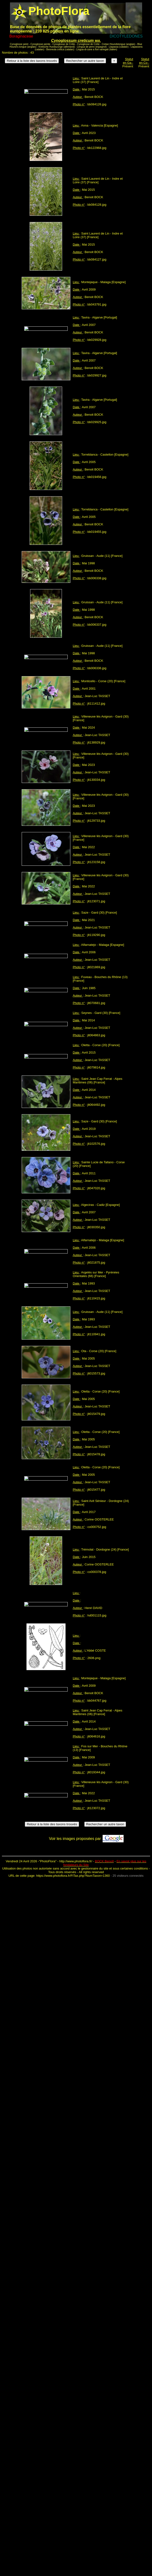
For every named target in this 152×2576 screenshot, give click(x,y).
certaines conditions (134, 1868)
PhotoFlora (47, 1861)
